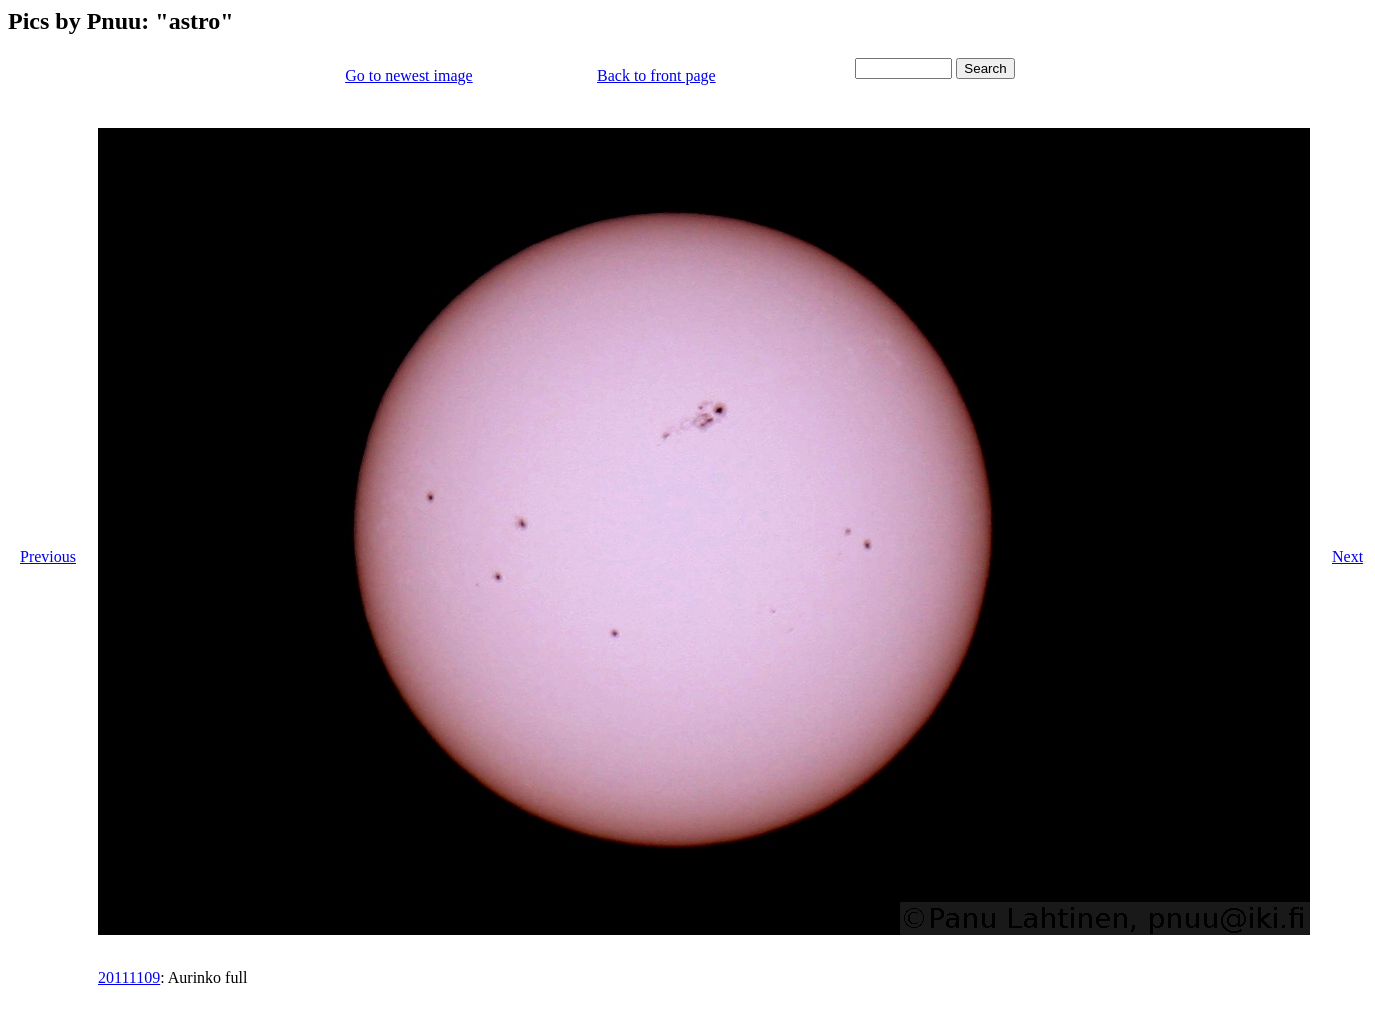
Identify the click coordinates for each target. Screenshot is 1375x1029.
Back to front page (656, 75)
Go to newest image (409, 75)
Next (1347, 556)
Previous (48, 556)
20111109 (129, 977)
